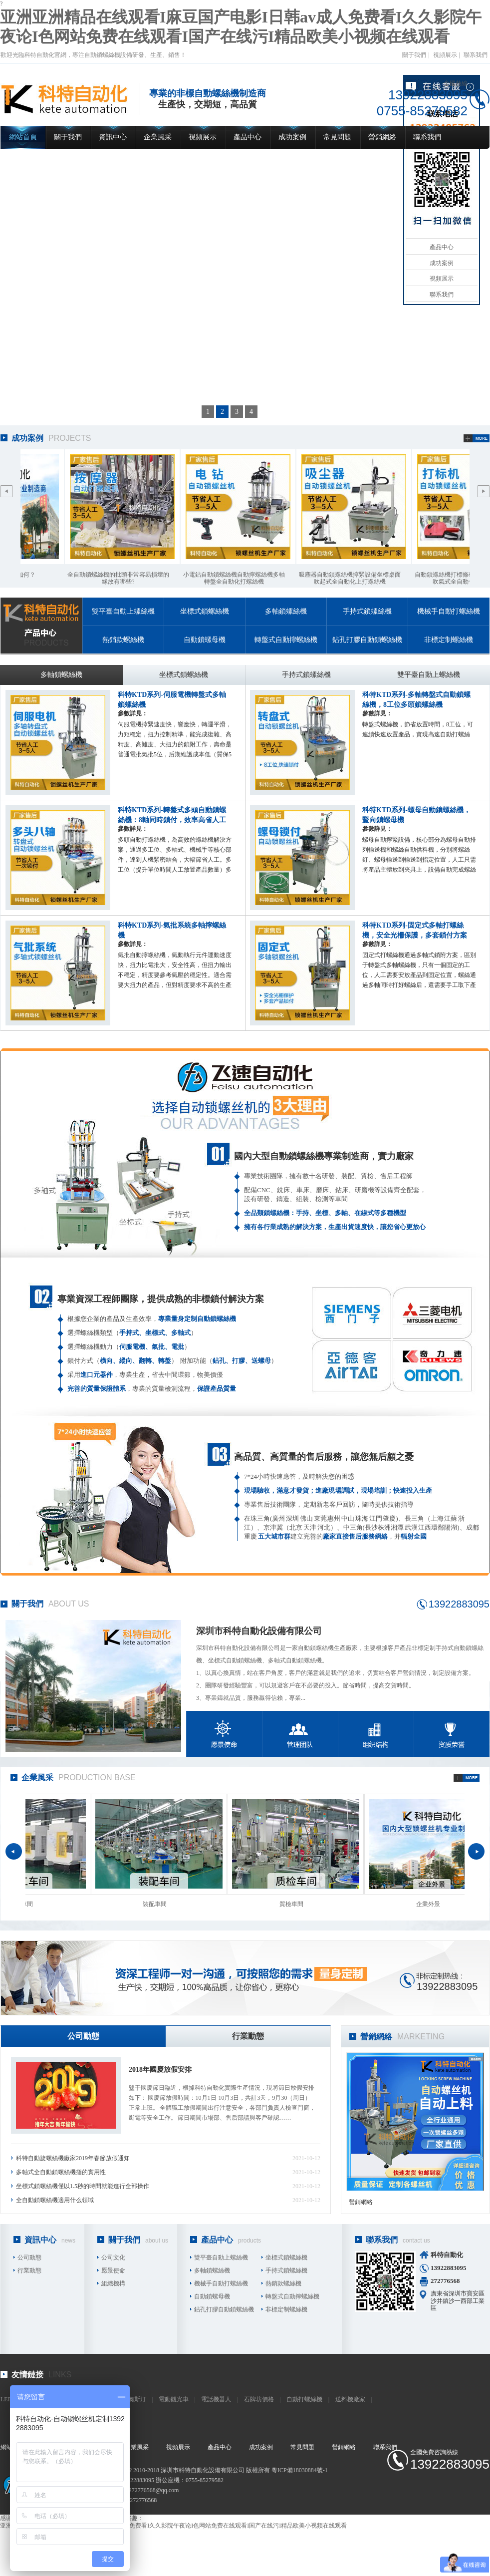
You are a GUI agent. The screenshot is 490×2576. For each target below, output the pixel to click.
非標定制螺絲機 (448, 640)
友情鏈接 (27, 2374)
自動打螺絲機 (304, 2399)
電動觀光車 (174, 2399)
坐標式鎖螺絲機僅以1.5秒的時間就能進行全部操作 (82, 2186)
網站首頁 (23, 137)
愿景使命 (113, 2270)
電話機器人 (216, 2399)
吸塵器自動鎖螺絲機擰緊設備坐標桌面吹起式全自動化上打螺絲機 (352, 578)
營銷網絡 (382, 137)
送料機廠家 (350, 2399)
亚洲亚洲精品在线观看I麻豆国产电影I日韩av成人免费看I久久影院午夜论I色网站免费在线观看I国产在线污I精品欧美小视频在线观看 (173, 2525)
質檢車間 (293, 1904)
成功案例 (292, 137)
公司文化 (113, 2257)
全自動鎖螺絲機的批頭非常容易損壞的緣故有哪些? (120, 578)
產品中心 (247, 137)
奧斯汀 (137, 2399)
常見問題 (337, 137)
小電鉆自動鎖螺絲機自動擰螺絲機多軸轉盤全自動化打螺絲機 (236, 578)
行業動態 (248, 2036)
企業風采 (158, 137)
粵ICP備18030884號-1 (299, 2470)
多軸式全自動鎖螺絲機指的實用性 (61, 2172)
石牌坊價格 (259, 2399)
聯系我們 (476, 54)
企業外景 (430, 1904)
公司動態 (83, 2036)
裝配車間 (157, 1904)
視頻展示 (445, 54)
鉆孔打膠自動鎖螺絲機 (367, 640)
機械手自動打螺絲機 (448, 611)
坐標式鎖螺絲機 (204, 611)
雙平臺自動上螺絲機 (123, 611)
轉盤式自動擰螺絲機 (285, 640)
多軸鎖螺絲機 (286, 611)
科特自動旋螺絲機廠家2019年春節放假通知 (73, 2158)
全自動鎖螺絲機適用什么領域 (55, 2200)
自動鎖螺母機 (205, 640)
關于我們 (414, 54)
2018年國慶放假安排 (160, 2069)
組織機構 (113, 2283)
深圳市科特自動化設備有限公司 (259, 1631)
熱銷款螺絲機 (123, 640)
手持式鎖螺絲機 (367, 611)
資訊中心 (113, 137)
